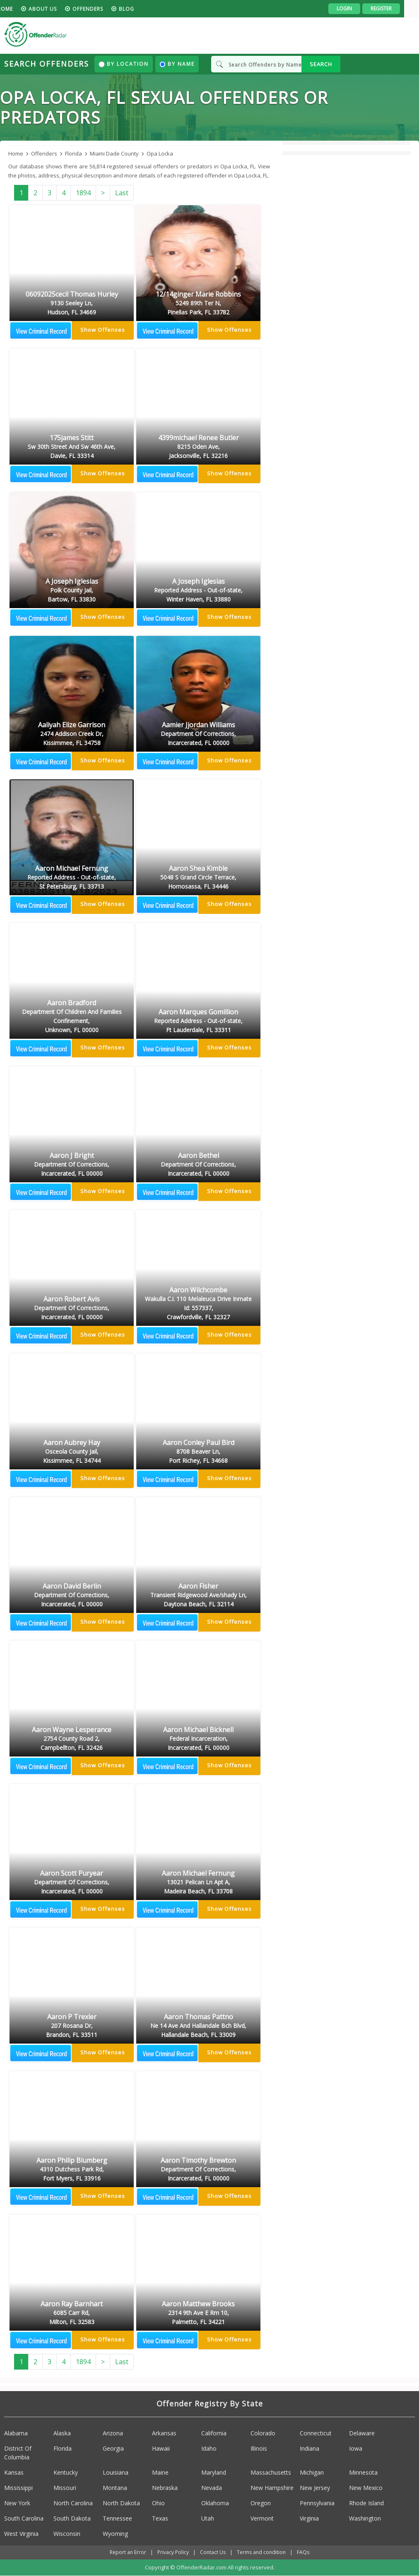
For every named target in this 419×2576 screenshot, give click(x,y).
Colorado (262, 2433)
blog (141, 8)
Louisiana (115, 2472)
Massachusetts (270, 2472)
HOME (20, 8)
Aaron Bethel (198, 1165)
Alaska (62, 2433)
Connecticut (316, 2433)
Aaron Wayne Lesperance (72, 1739)
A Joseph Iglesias (72, 590)
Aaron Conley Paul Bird (198, 1452)
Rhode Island (366, 2503)
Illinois (258, 2448)
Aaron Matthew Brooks (198, 2313)
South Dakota (72, 2518)
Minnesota (363, 2472)
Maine (160, 2472)
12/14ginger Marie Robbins (198, 303)
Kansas (14, 2472)
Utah (207, 2518)
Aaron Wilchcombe (198, 1304)
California (213, 2433)
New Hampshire (272, 2488)
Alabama (16, 2433)
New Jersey (315, 2488)
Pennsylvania (317, 2503)
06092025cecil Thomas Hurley (72, 303)
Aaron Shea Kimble (198, 877)
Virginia (309, 2518)
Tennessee (117, 2518)
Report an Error (128, 2552)
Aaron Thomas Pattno (198, 2026)
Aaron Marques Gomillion (198, 1021)
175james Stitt (72, 447)
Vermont (262, 2518)
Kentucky (65, 2472)
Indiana (309, 2448)
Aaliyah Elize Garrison (72, 734)
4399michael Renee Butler (198, 447)
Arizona (113, 2433)
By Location (124, 63)
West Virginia (21, 2534)
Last (121, 193)
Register (396, 8)
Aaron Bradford (72, 1017)
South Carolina (23, 2518)
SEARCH (321, 64)
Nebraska (165, 2488)
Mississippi (18, 2488)
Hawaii (161, 2448)
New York (17, 2503)
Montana (115, 2488)
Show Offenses (102, 330)
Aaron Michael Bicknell (198, 1739)
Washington (365, 2518)
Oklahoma (215, 2503)
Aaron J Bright (72, 1165)
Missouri (64, 2488)
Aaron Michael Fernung (72, 877)
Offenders (102, 8)
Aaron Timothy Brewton (198, 2169)
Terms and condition (261, 2552)
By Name (177, 63)
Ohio (158, 2503)
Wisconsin (66, 2534)
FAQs (303, 2552)
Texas (160, 2518)
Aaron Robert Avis (72, 1308)
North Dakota (121, 2503)
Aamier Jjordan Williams (198, 734)
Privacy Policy (173, 2552)
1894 (83, 193)
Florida (62, 2448)
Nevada (211, 2488)
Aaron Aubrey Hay (72, 1452)
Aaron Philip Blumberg (72, 2169)
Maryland (213, 2472)
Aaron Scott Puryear (72, 1882)
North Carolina (73, 2503)
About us (57, 8)
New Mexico (366, 2488)
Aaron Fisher (198, 1595)
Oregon (260, 2503)
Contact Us (213, 2552)
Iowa (355, 2448)
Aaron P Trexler (72, 2026)
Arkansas (164, 2433)
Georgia (113, 2448)
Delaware (362, 2433)
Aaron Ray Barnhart (72, 2313)
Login (359, 8)
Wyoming (115, 2534)
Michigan (312, 2472)
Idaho (209, 2448)
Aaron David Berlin (72, 1595)
